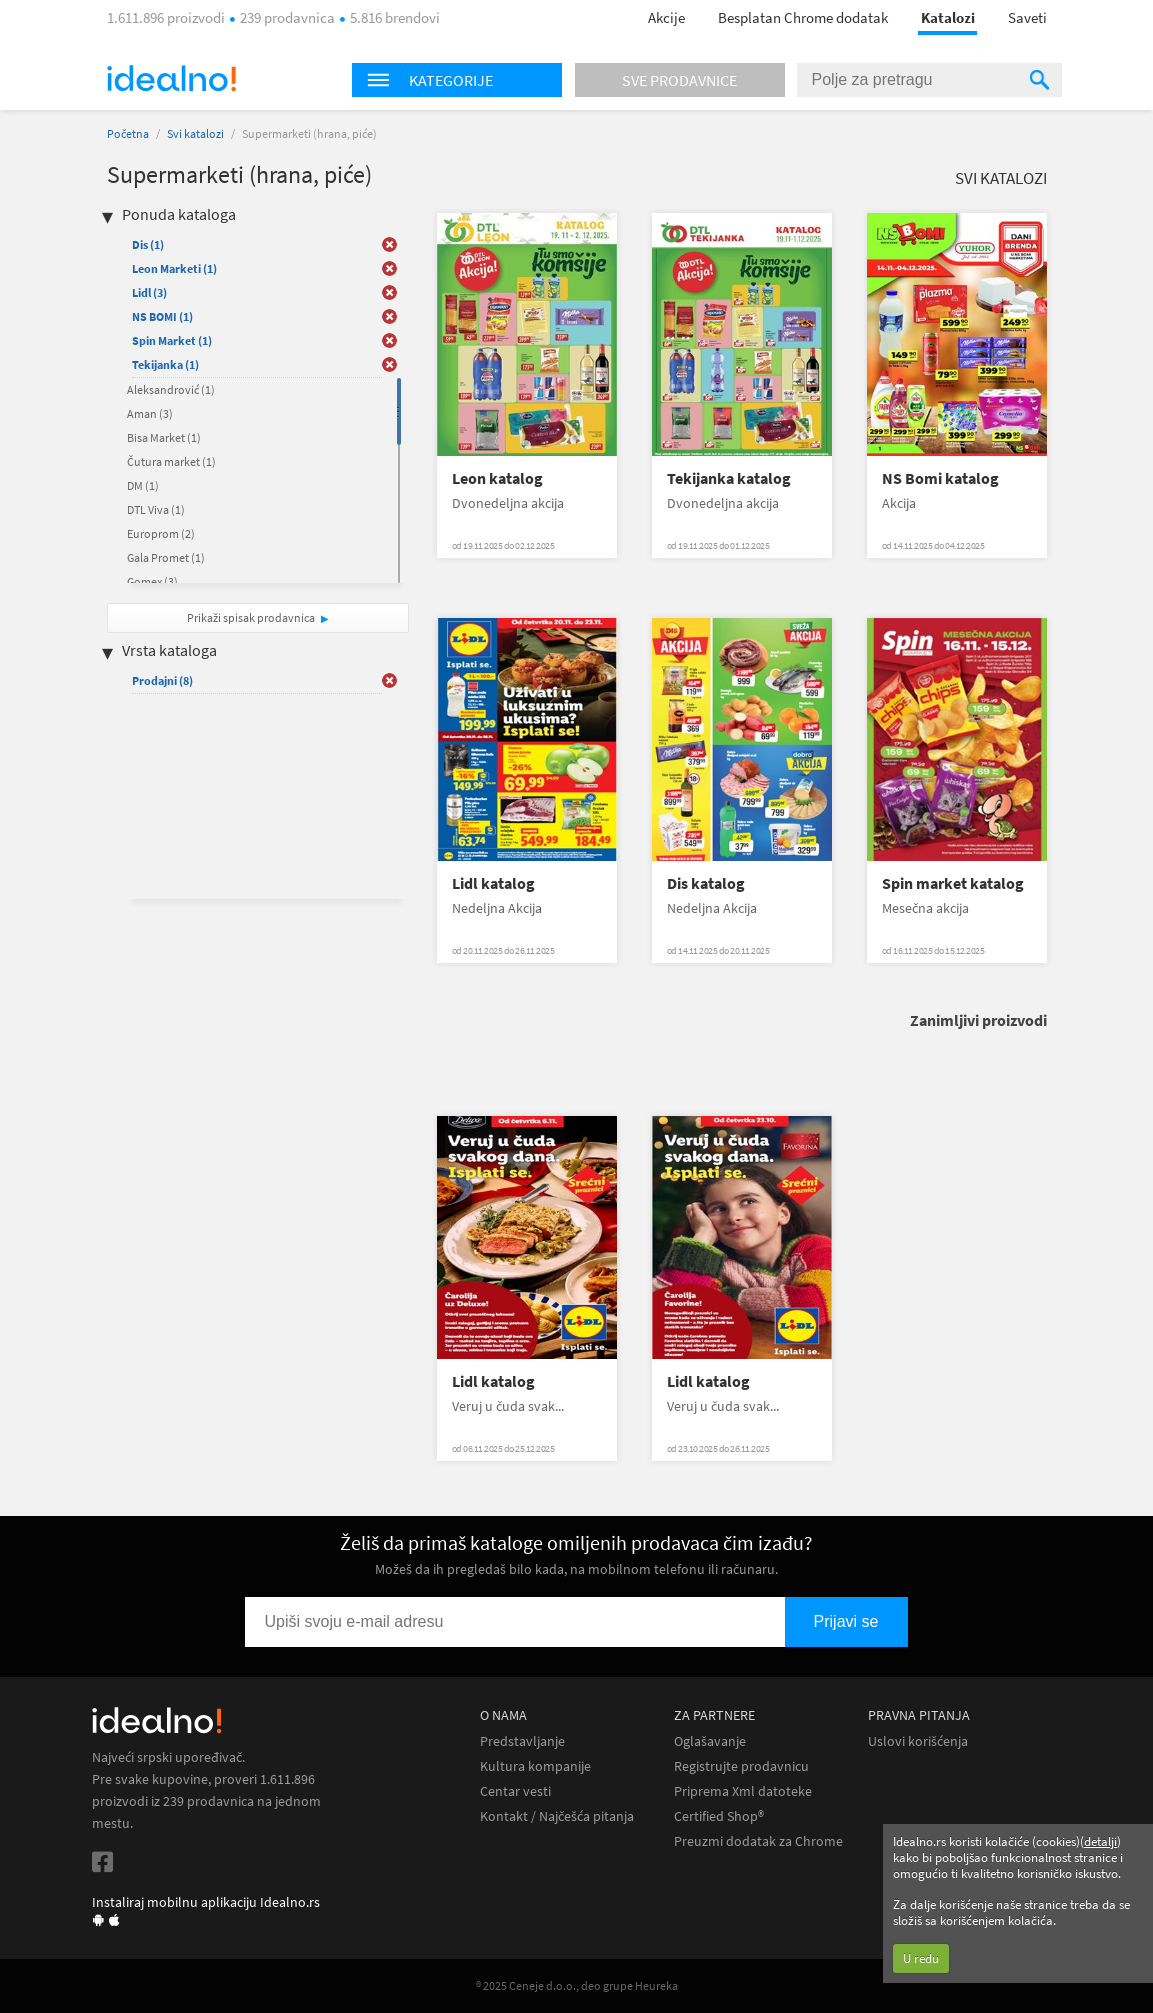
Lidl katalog (493, 883)
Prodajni (162, 680)
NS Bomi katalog (940, 478)
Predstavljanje (522, 1741)
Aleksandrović (171, 389)
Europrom (161, 533)
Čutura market (171, 461)
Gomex (152, 581)
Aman (150, 413)
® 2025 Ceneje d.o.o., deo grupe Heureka (577, 1985)
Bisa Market (164, 437)
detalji (1100, 1841)
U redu (921, 1958)
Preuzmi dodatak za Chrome (758, 1841)
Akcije (666, 17)
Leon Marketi (174, 268)
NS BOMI (162, 316)
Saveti (1027, 17)
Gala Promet (166, 557)
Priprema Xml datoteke (743, 1791)
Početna (128, 133)
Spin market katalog (953, 883)
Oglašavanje (710, 1741)
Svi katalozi (195, 133)
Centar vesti (515, 1791)
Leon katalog (497, 478)
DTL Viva (156, 509)
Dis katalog (706, 883)
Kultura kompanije (535, 1766)
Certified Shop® (719, 1816)
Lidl (149, 292)
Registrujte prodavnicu (741, 1766)
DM (143, 485)
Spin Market (172, 340)
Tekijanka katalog (729, 478)
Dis (148, 244)
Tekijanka (165, 364)
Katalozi (948, 17)
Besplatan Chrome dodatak (803, 17)
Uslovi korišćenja (918, 1741)
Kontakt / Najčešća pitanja (557, 1816)
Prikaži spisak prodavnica (251, 617)
